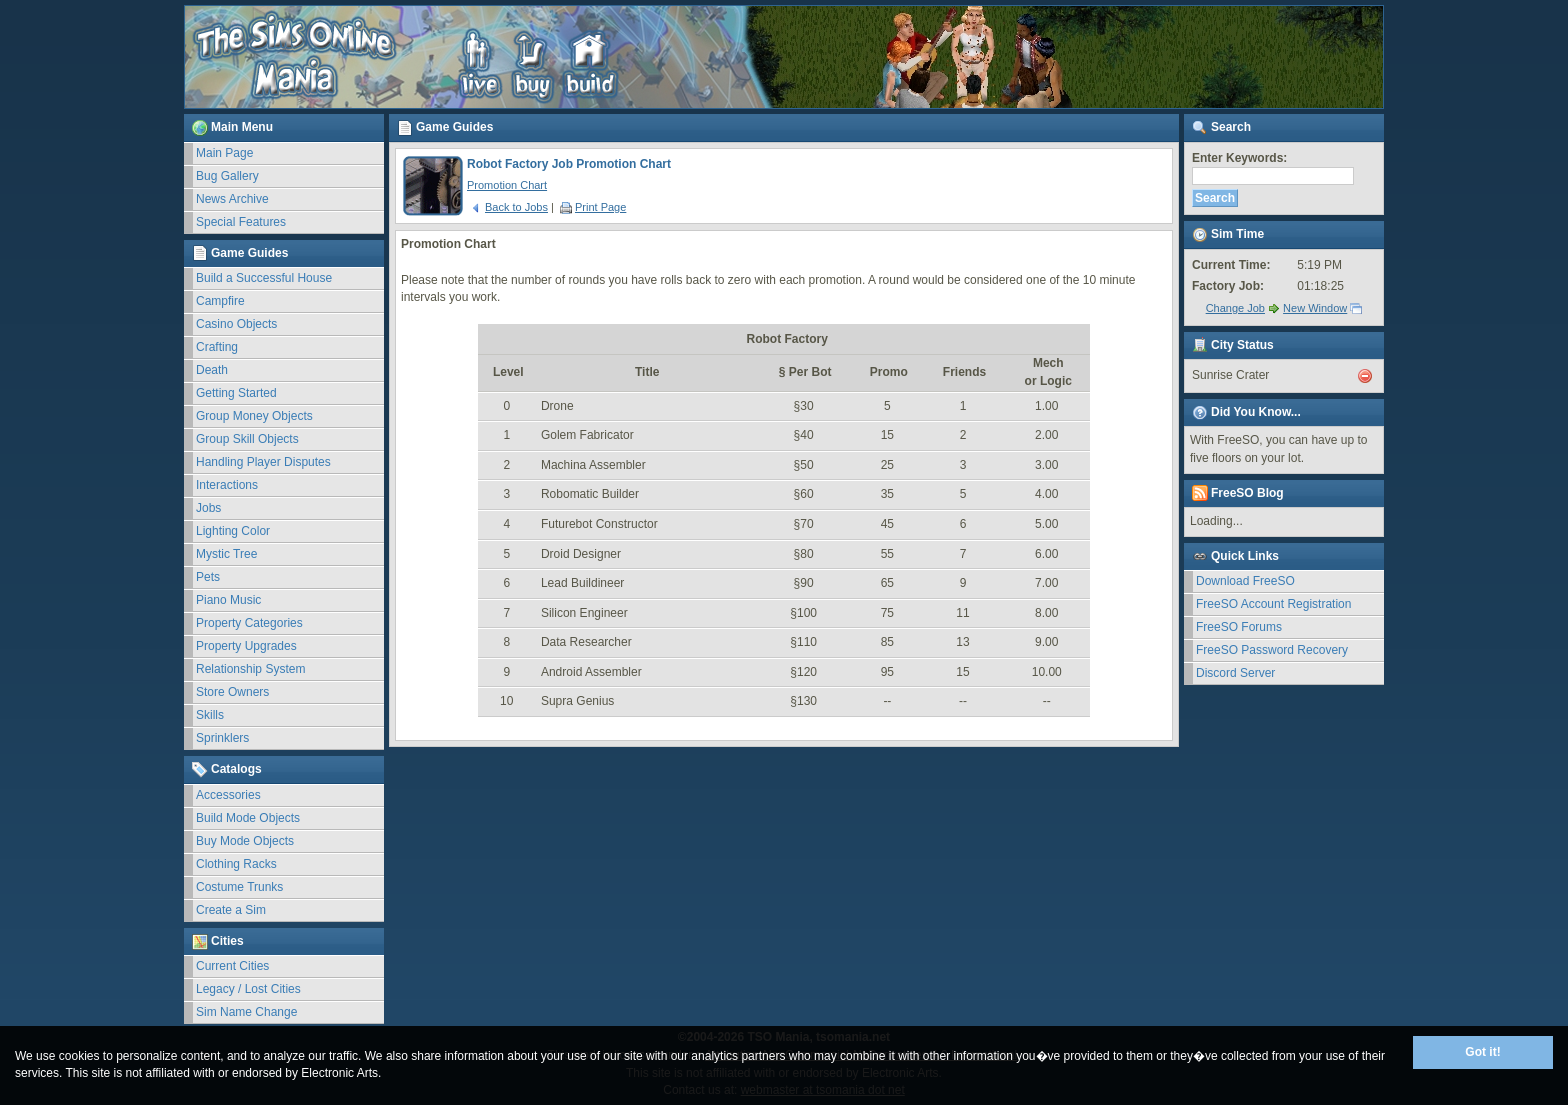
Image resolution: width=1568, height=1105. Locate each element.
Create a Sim (231, 910)
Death (212, 370)
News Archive (232, 199)
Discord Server (1235, 673)
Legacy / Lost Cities (248, 989)
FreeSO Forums (1239, 627)
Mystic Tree (226, 554)
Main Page (224, 153)
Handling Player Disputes (263, 462)
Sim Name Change (246, 1012)
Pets (208, 577)
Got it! (1482, 1052)
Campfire (220, 301)
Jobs (208, 508)
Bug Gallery (227, 176)
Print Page (593, 207)
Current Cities (232, 966)
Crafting (217, 347)
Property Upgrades (246, 646)
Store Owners (232, 692)
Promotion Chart (507, 185)
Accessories (228, 795)
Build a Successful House (264, 278)
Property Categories (249, 623)
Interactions (227, 485)
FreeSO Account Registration (1273, 604)
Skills (210, 715)
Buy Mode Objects (245, 841)
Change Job (1235, 308)
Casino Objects (236, 324)
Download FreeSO (1245, 581)
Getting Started (236, 393)
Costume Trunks (239, 887)
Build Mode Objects (248, 818)
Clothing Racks (236, 864)
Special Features (241, 222)
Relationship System (250, 669)
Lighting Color (233, 531)
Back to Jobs (509, 207)
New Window (1315, 308)
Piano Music (228, 600)
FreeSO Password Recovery (1272, 650)
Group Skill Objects (247, 439)
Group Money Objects (254, 416)
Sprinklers (222, 738)
